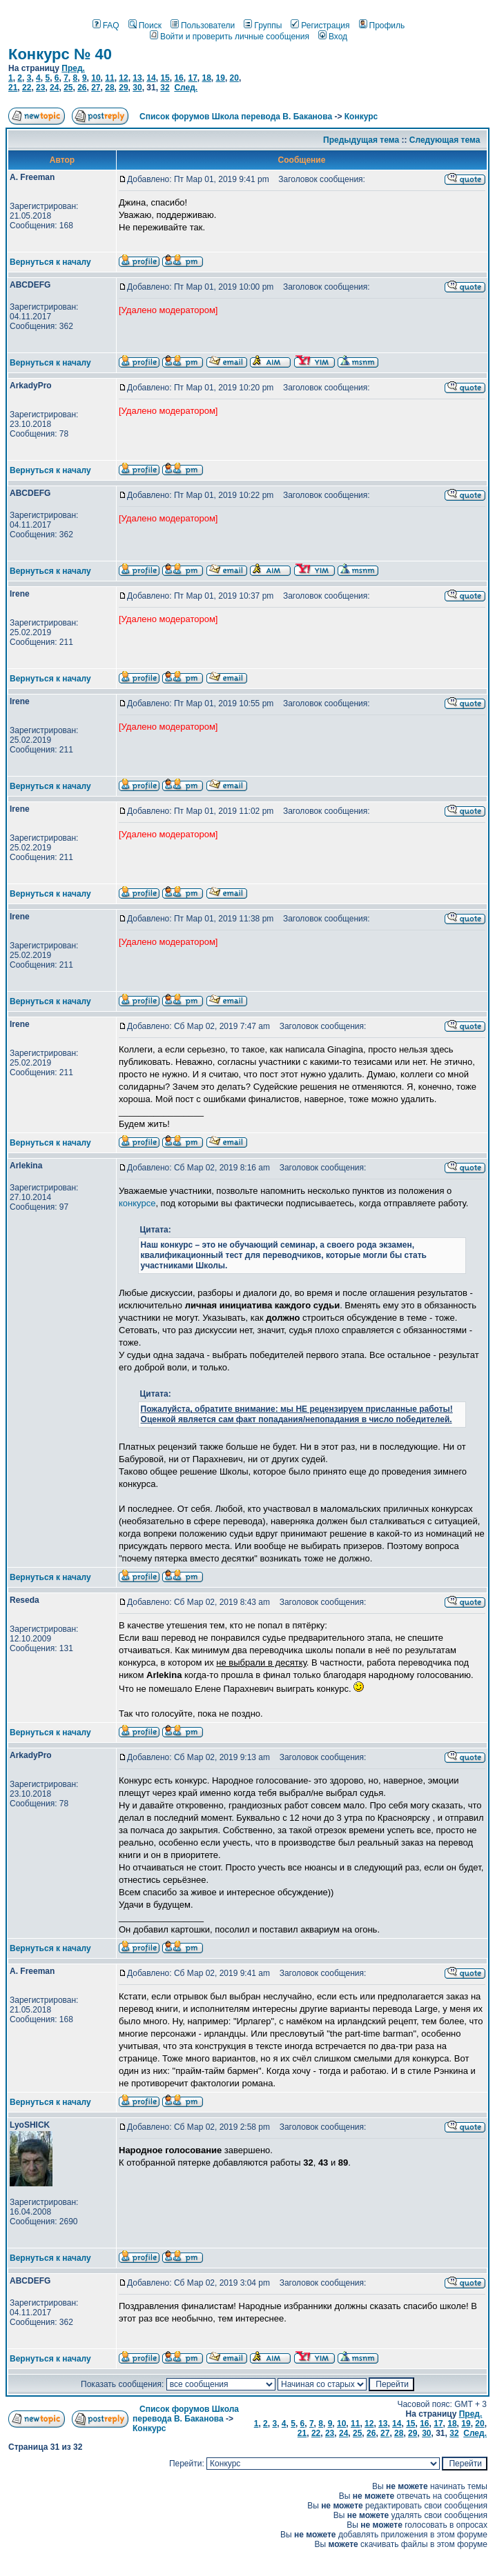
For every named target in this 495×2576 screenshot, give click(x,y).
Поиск (145, 25)
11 (109, 78)
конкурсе (137, 1203)
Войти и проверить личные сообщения (229, 36)
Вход (332, 36)
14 (150, 78)
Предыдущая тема (361, 140)
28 (109, 87)
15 (164, 78)
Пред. (73, 68)
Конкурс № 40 (60, 54)
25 (68, 87)
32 (164, 87)
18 (206, 78)
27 (95, 87)
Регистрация (320, 25)
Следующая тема (445, 140)
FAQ (106, 25)
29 (123, 87)
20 (234, 78)
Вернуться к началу (50, 262)
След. (185, 87)
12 (123, 78)
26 (81, 87)
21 (12, 87)
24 (54, 87)
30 (137, 87)
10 (95, 78)
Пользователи (203, 25)
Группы (263, 25)
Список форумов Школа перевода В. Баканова (235, 116)
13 (137, 78)
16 (178, 78)
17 (192, 78)
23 (40, 87)
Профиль (382, 25)
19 (220, 78)
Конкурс (361, 116)
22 (26, 87)
